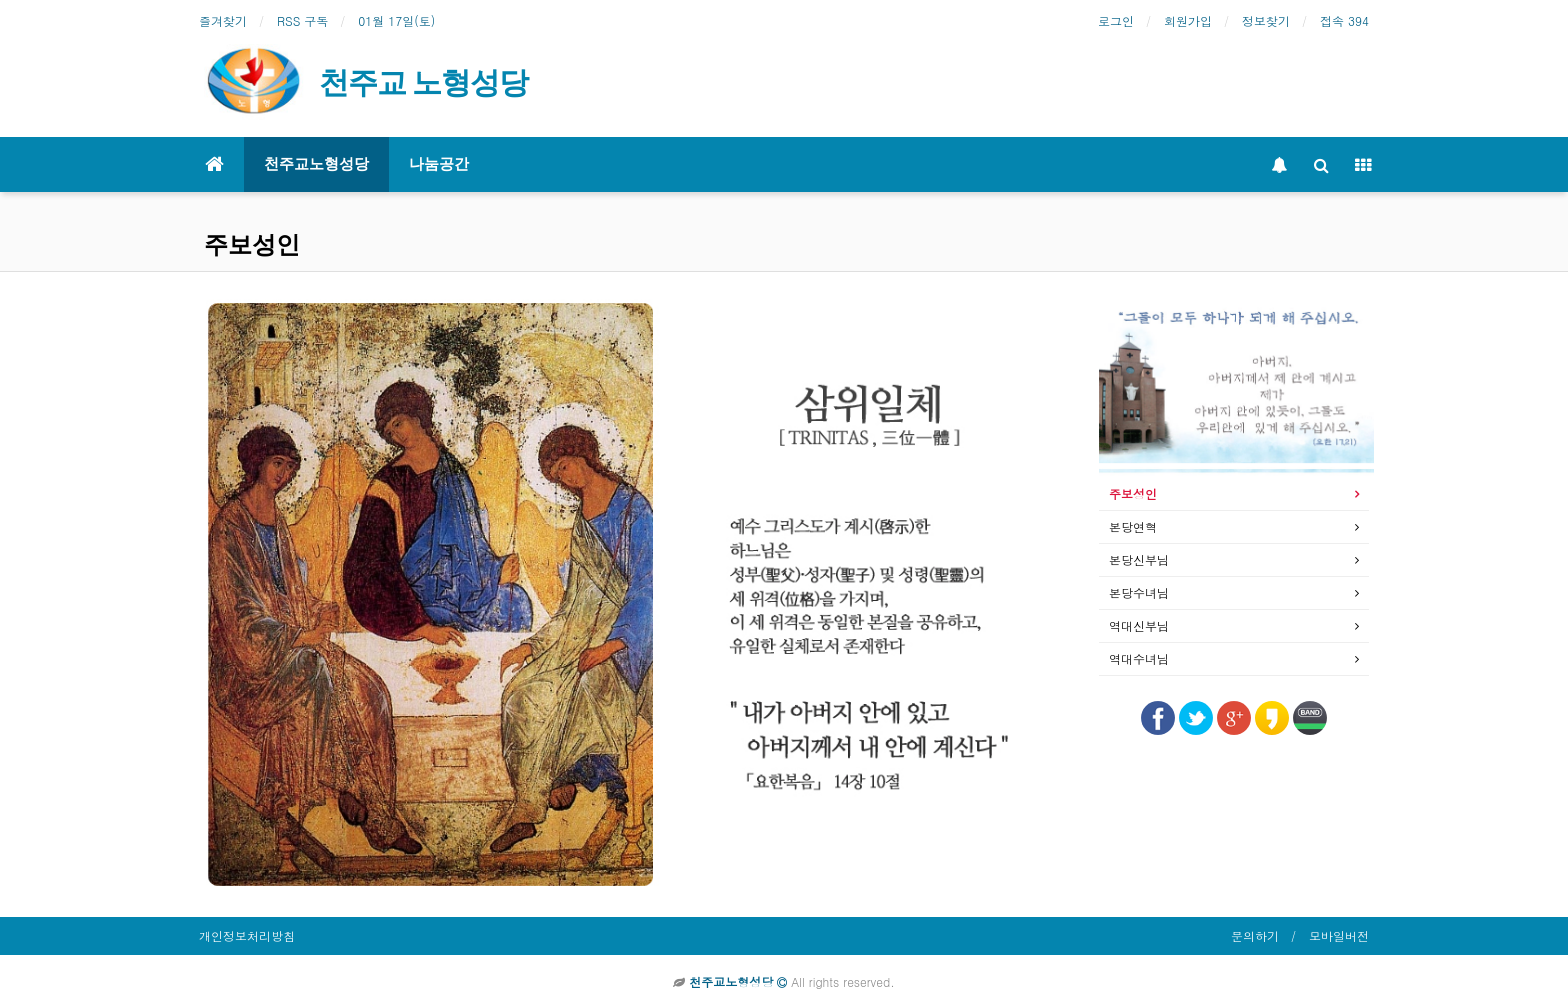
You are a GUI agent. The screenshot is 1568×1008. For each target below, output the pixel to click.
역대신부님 (1139, 625)
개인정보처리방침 (247, 935)
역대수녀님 (1139, 658)
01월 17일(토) (396, 20)
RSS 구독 (302, 20)
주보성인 (1133, 493)
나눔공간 (439, 164)
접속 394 (1344, 20)
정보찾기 (1266, 20)
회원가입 (1188, 20)
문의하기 (1255, 935)
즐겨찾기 (223, 20)
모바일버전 (1339, 935)
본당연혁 (1133, 526)
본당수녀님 (1139, 592)
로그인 (1116, 20)
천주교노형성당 (316, 164)
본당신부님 (1139, 559)
